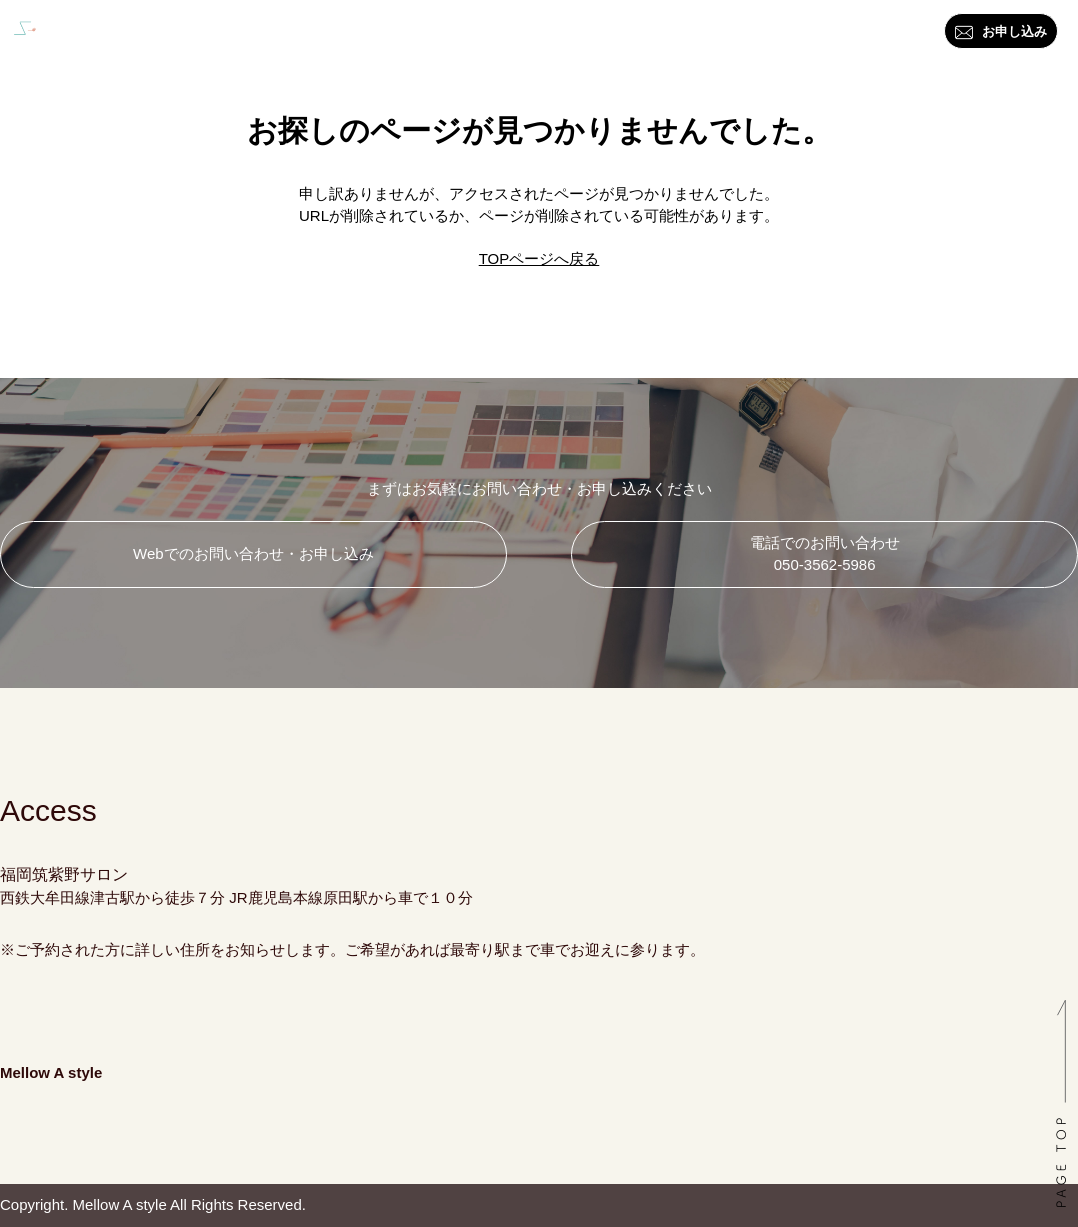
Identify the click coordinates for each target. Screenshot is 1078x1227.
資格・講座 (512, 36)
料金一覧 (609, 36)
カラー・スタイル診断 (371, 36)
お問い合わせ (787, 36)
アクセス (891, 36)
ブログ (690, 36)
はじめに (237, 36)
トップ (155, 36)
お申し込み (1001, 32)
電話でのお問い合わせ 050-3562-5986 (825, 554)
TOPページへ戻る (539, 258)
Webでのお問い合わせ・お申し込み (253, 553)
